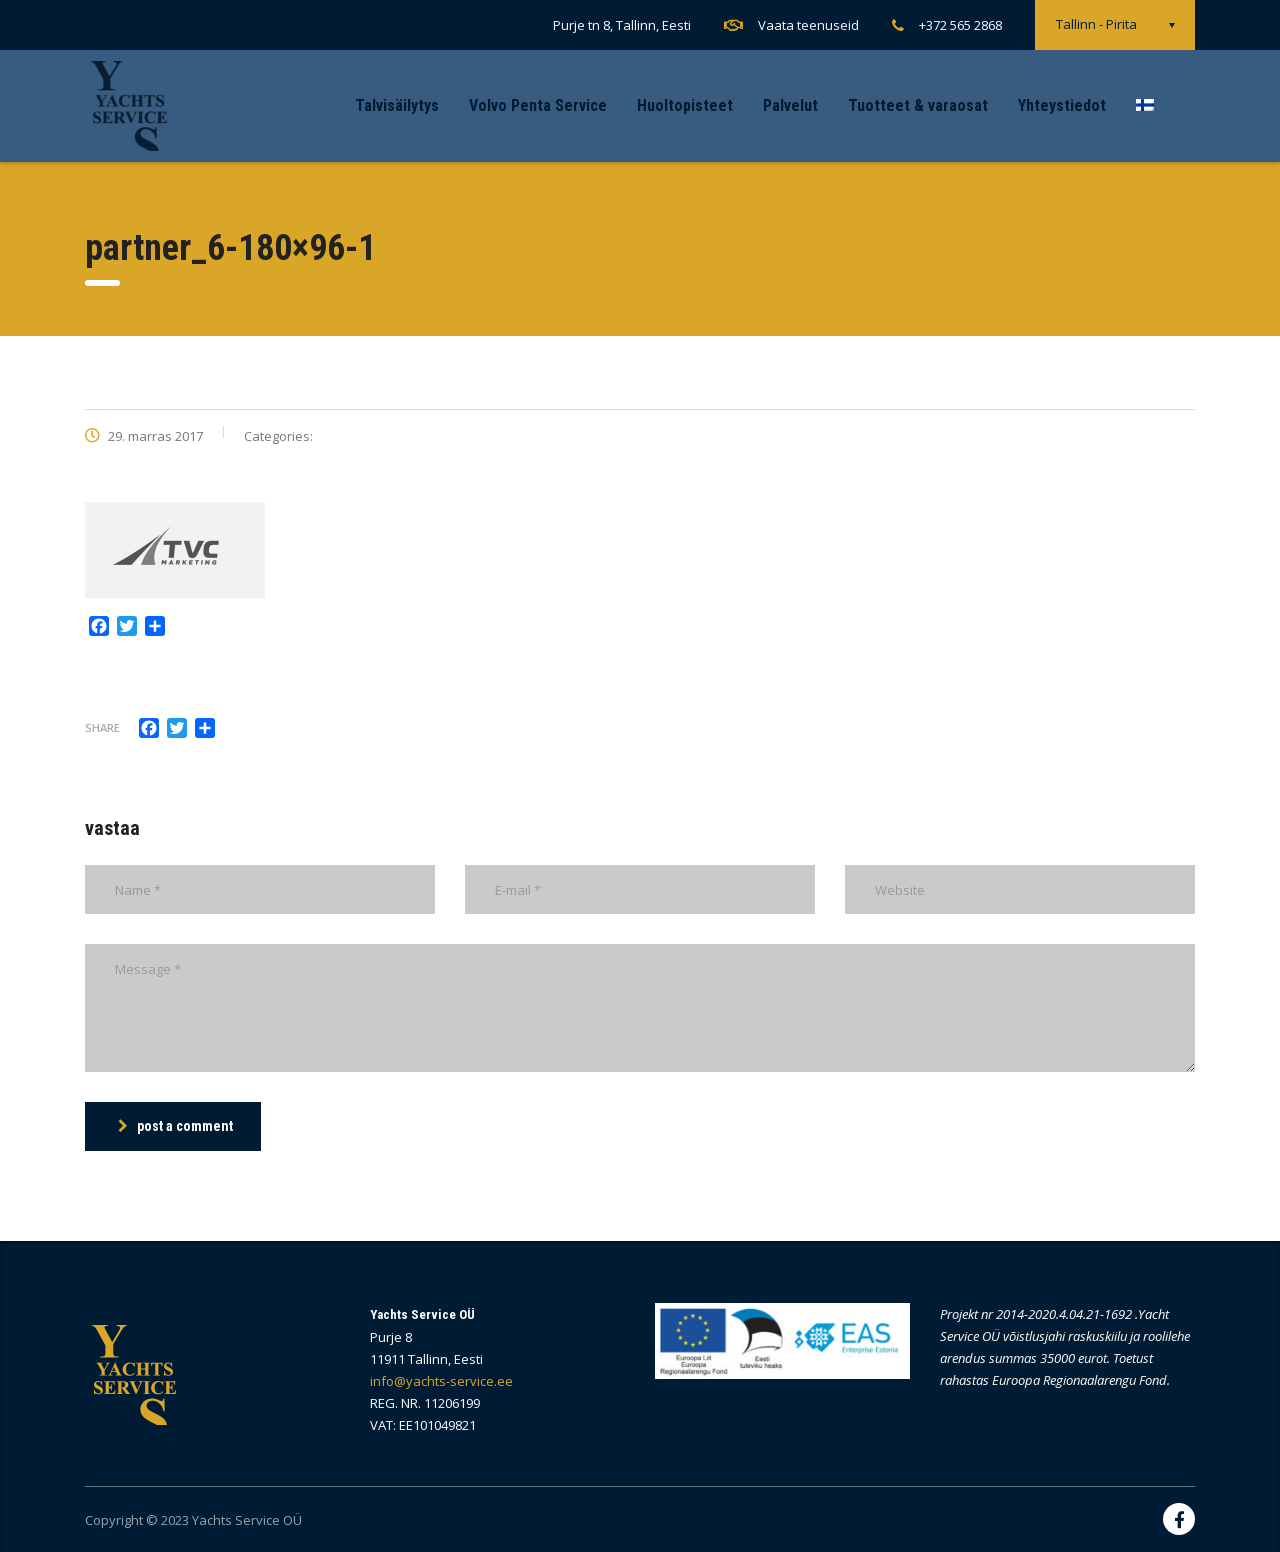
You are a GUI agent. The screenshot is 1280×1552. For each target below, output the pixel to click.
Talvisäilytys (397, 105)
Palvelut (790, 105)
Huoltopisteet (685, 105)
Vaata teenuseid (808, 25)
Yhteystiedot (1062, 105)
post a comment (175, 1126)
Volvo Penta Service (538, 105)
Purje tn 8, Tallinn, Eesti (622, 25)
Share (102, 727)
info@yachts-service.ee (441, 1381)
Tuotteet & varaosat (918, 105)
